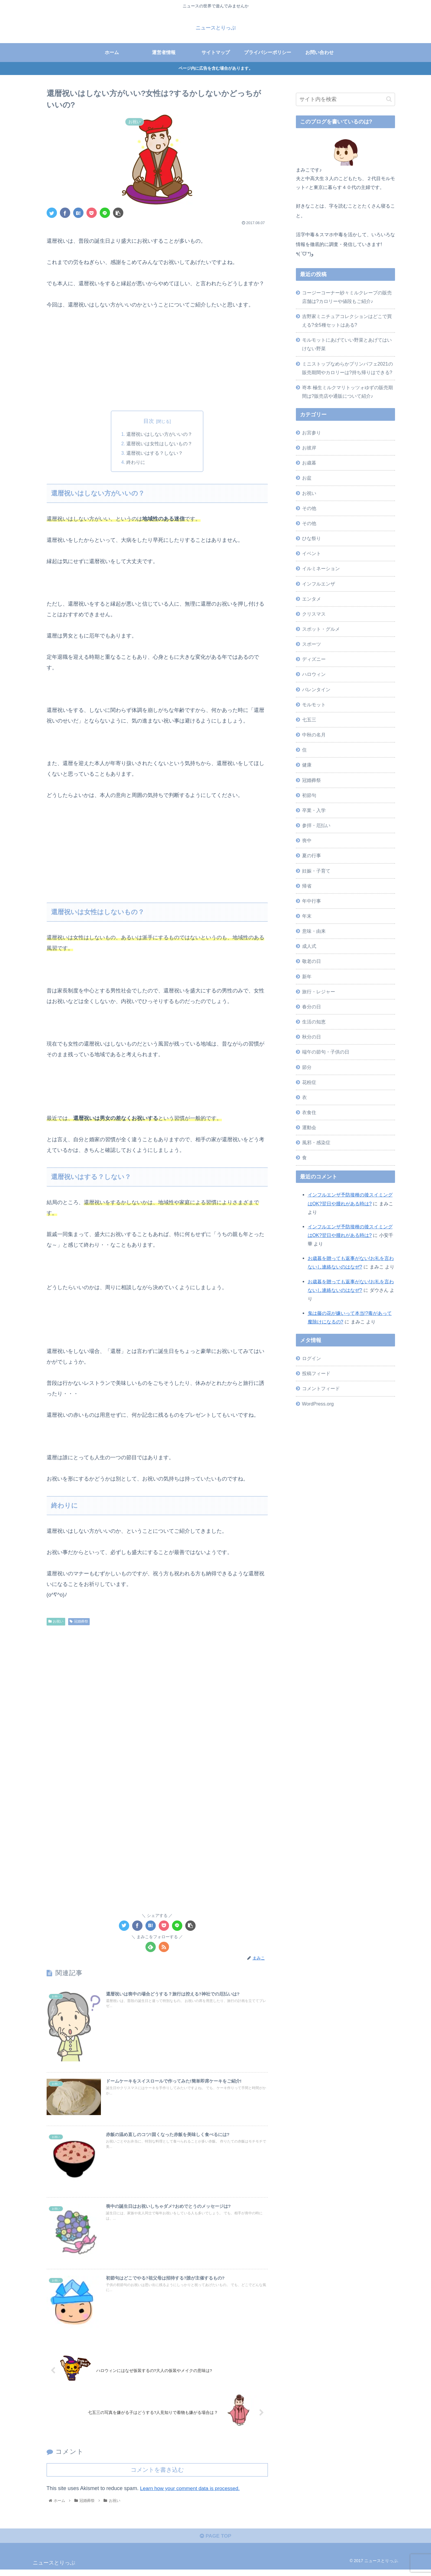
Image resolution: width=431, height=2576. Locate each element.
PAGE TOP (215, 2543)
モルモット (314, 704)
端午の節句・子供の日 (325, 1051)
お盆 (307, 477)
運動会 (309, 1127)
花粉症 (309, 1082)
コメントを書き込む (157, 2475)
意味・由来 (314, 931)
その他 (309, 508)
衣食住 (309, 1112)
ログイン (311, 1358)
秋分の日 (311, 1036)
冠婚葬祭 (79, 1622)
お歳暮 (309, 462)
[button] (389, 99)
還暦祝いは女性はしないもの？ (160, 444)
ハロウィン (314, 674)
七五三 (309, 719)
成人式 (309, 946)
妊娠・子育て (316, 870)
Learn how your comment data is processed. (192, 2494)
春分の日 (311, 1006)
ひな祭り (311, 538)
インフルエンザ (318, 583)
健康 (307, 764)
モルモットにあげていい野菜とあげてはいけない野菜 (347, 344)
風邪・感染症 (316, 1142)
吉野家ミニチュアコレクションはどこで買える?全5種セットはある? (347, 320)
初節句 (309, 795)
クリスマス (314, 614)
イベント (311, 553)
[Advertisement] (157, 358)
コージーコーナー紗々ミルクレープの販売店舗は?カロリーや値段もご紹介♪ (347, 297)
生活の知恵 (314, 1021)
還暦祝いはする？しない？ (155, 453)
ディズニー (314, 659)
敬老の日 (311, 961)
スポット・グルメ (321, 629)
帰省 (307, 885)
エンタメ (311, 598)
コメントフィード (321, 1388)
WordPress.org (318, 1403)
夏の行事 (311, 855)
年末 (307, 916)
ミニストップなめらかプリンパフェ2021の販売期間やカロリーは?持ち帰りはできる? (347, 368)
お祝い (56, 1622)
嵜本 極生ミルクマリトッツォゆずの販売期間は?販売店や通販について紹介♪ (347, 392)
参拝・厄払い (316, 825)
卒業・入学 (314, 810)
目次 (148, 421)
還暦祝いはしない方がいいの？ (160, 434)
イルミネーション (321, 568)
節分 (307, 1067)
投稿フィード (316, 1373)
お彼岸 (309, 447)
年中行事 (311, 901)
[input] (345, 99)
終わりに (136, 463)
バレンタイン (316, 689)
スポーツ (311, 644)
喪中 (307, 840)
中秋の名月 (314, 734)
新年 (307, 976)
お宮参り (311, 432)
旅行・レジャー (318, 991)
